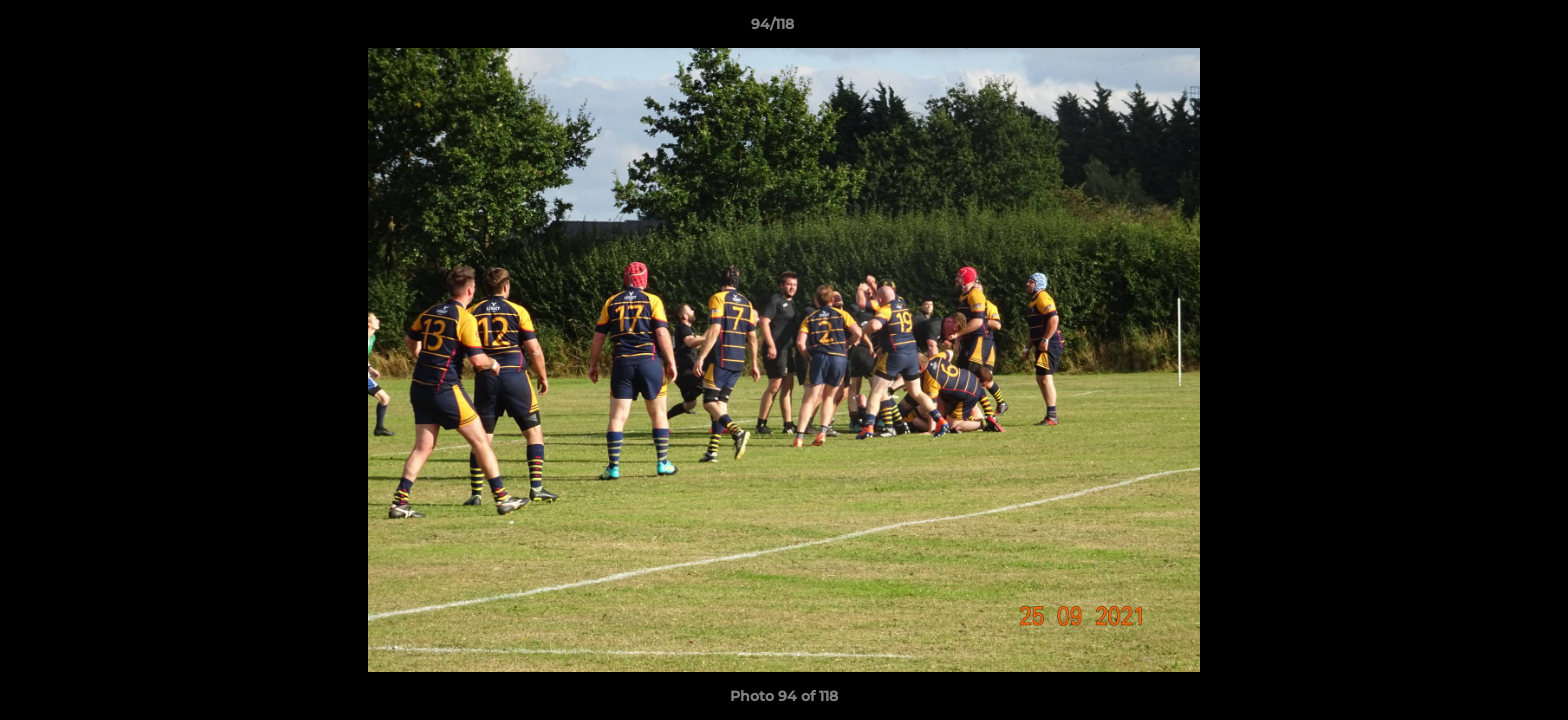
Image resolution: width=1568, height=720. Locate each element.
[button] (1484, 29)
